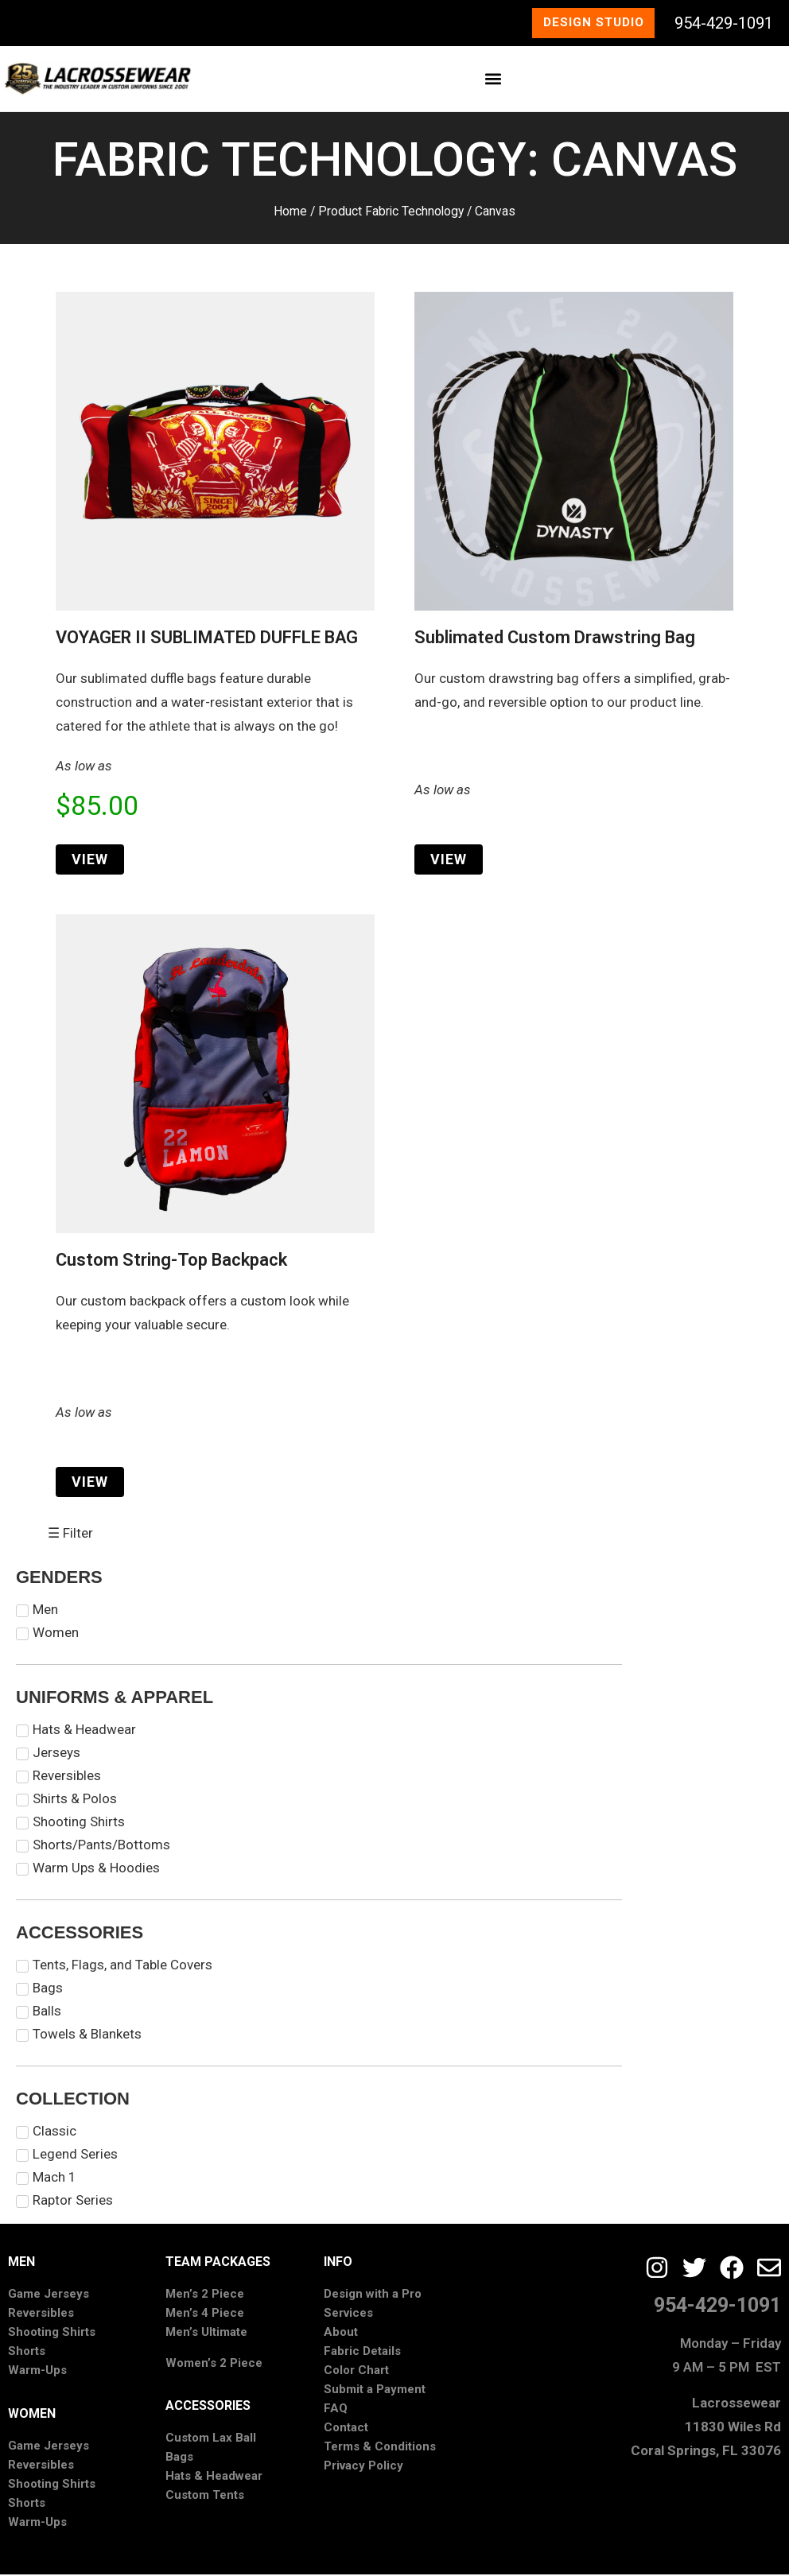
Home (290, 212)
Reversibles (41, 2315)
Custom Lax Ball (210, 2439)
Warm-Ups (37, 2372)
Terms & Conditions (380, 2449)
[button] (493, 81)
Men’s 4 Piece (204, 2315)
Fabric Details (362, 2353)
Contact (346, 2430)
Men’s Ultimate (206, 2334)
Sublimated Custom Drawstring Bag (554, 639)
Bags (179, 2458)
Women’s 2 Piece (213, 2364)
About (341, 2334)
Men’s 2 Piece (204, 2296)
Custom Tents (204, 2496)
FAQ (336, 2410)
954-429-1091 (723, 23)
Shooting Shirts (51, 2334)
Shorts (26, 2353)
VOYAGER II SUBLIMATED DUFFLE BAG (207, 639)
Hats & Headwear (213, 2477)
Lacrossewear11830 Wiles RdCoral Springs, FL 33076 (706, 2428)
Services (348, 2315)
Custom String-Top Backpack (171, 1261)
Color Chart (356, 2372)
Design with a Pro (373, 2296)
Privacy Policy (363, 2468)
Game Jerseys (48, 2296)
